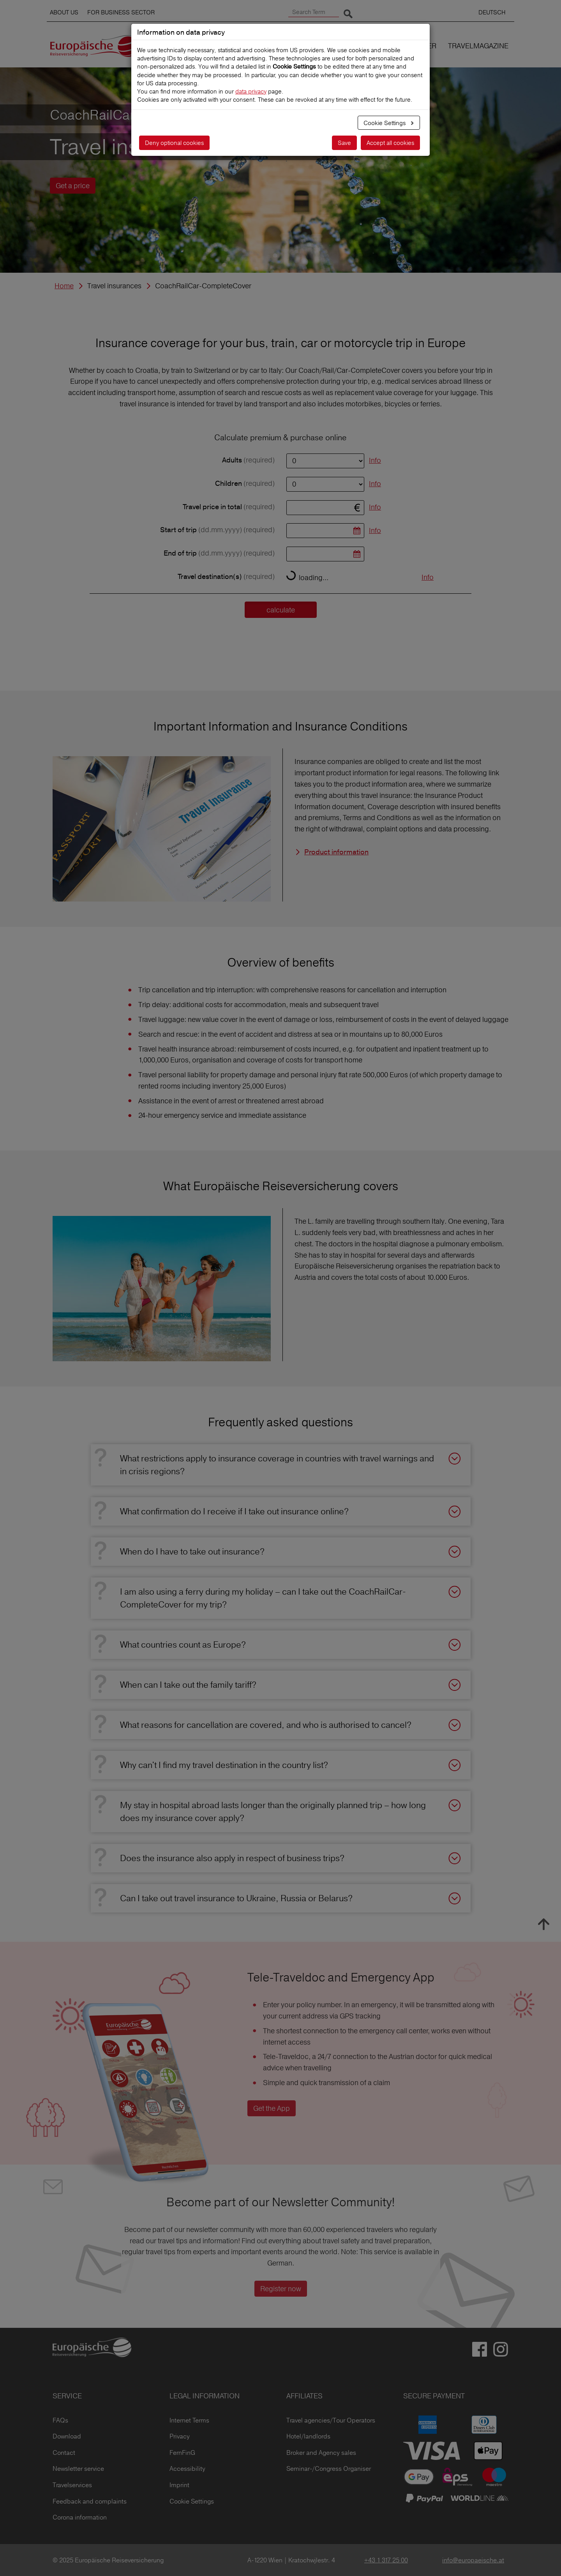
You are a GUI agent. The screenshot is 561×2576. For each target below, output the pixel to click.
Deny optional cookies (174, 142)
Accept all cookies (390, 142)
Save (344, 142)
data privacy (250, 91)
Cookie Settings (385, 123)
